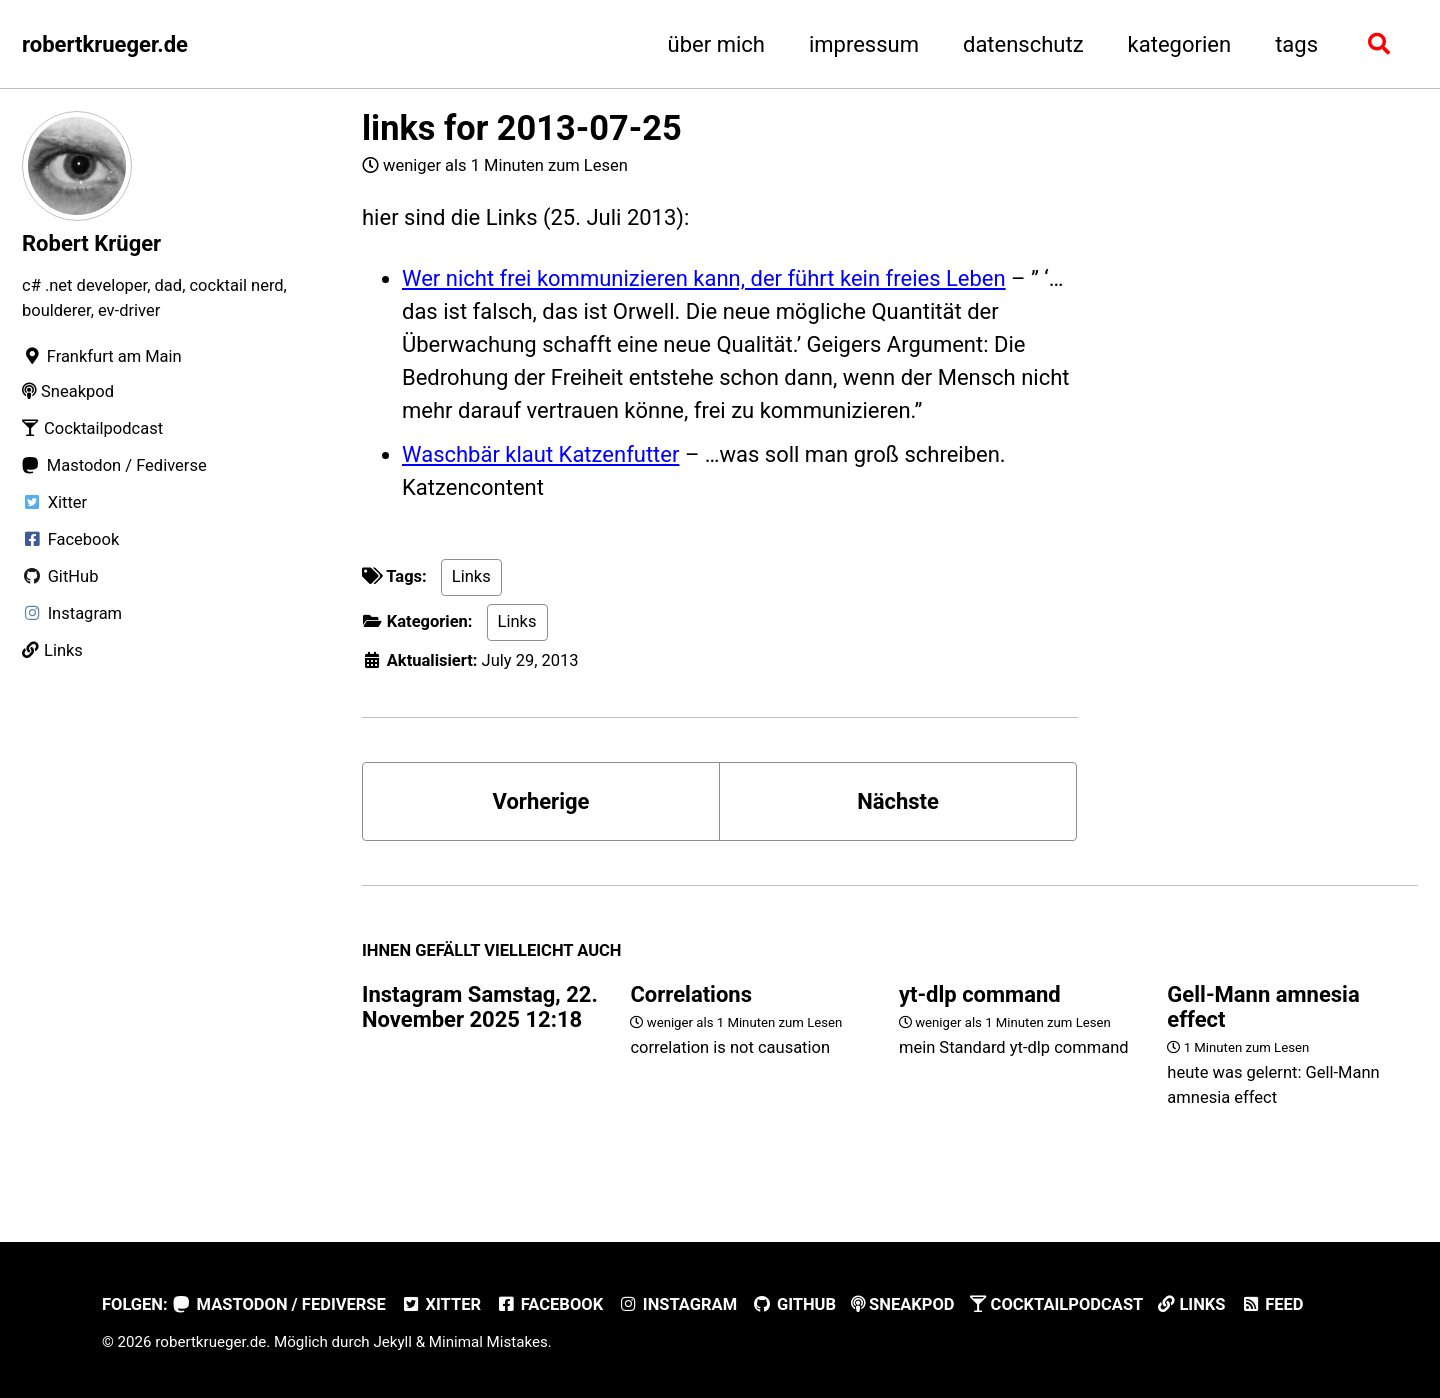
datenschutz (1023, 44)
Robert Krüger (91, 243)
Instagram (677, 1304)
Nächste (898, 801)
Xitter (441, 1304)
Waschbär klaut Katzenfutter (540, 454)
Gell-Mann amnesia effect (1263, 1007)
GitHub (794, 1304)
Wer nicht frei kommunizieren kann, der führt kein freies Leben (704, 278)
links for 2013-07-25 (522, 128)
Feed (1271, 1304)
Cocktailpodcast (1057, 1304)
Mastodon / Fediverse (279, 1304)
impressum (864, 44)
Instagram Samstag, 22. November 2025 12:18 (480, 1007)
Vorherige (541, 801)
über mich (716, 44)
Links (471, 576)
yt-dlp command (980, 994)
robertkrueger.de (105, 44)
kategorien (1180, 44)
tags (1296, 44)
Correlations (691, 994)
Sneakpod (903, 1304)
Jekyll (392, 1342)
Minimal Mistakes (488, 1342)
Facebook (549, 1304)
